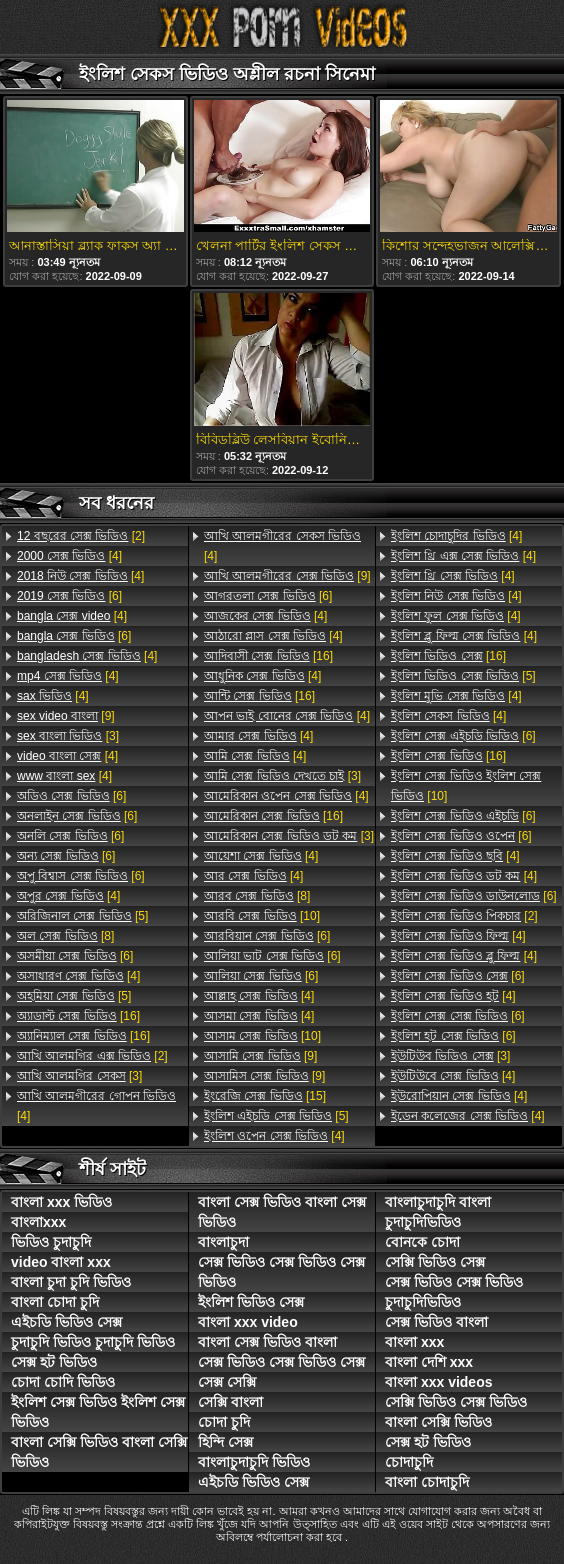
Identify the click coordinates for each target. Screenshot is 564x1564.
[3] (68, 736)
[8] (65, 936)
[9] (66, 716)
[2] (81, 536)
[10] (262, 916)
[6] (69, 596)
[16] (78, 1016)
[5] (82, 916)
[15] (265, 1096)
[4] (69, 556)
